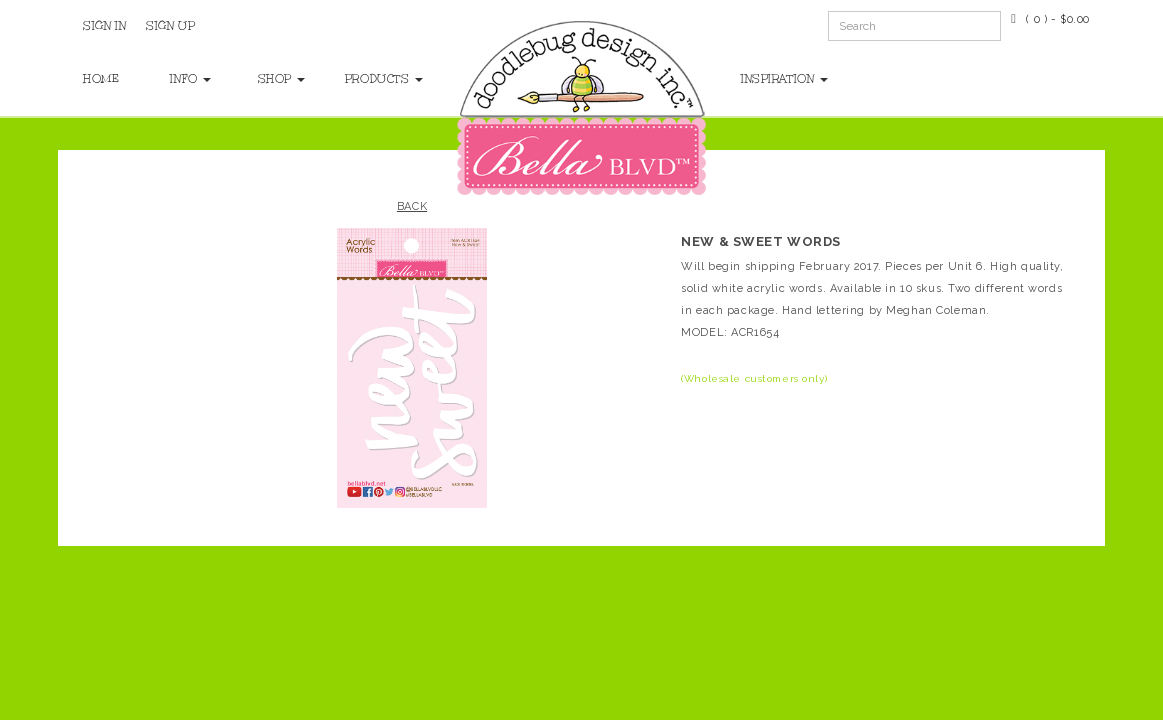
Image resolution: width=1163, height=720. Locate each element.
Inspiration (784, 79)
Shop (281, 79)
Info (190, 79)
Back (412, 206)
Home (101, 79)
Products (368, 79)
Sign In (104, 26)
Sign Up (170, 26)
